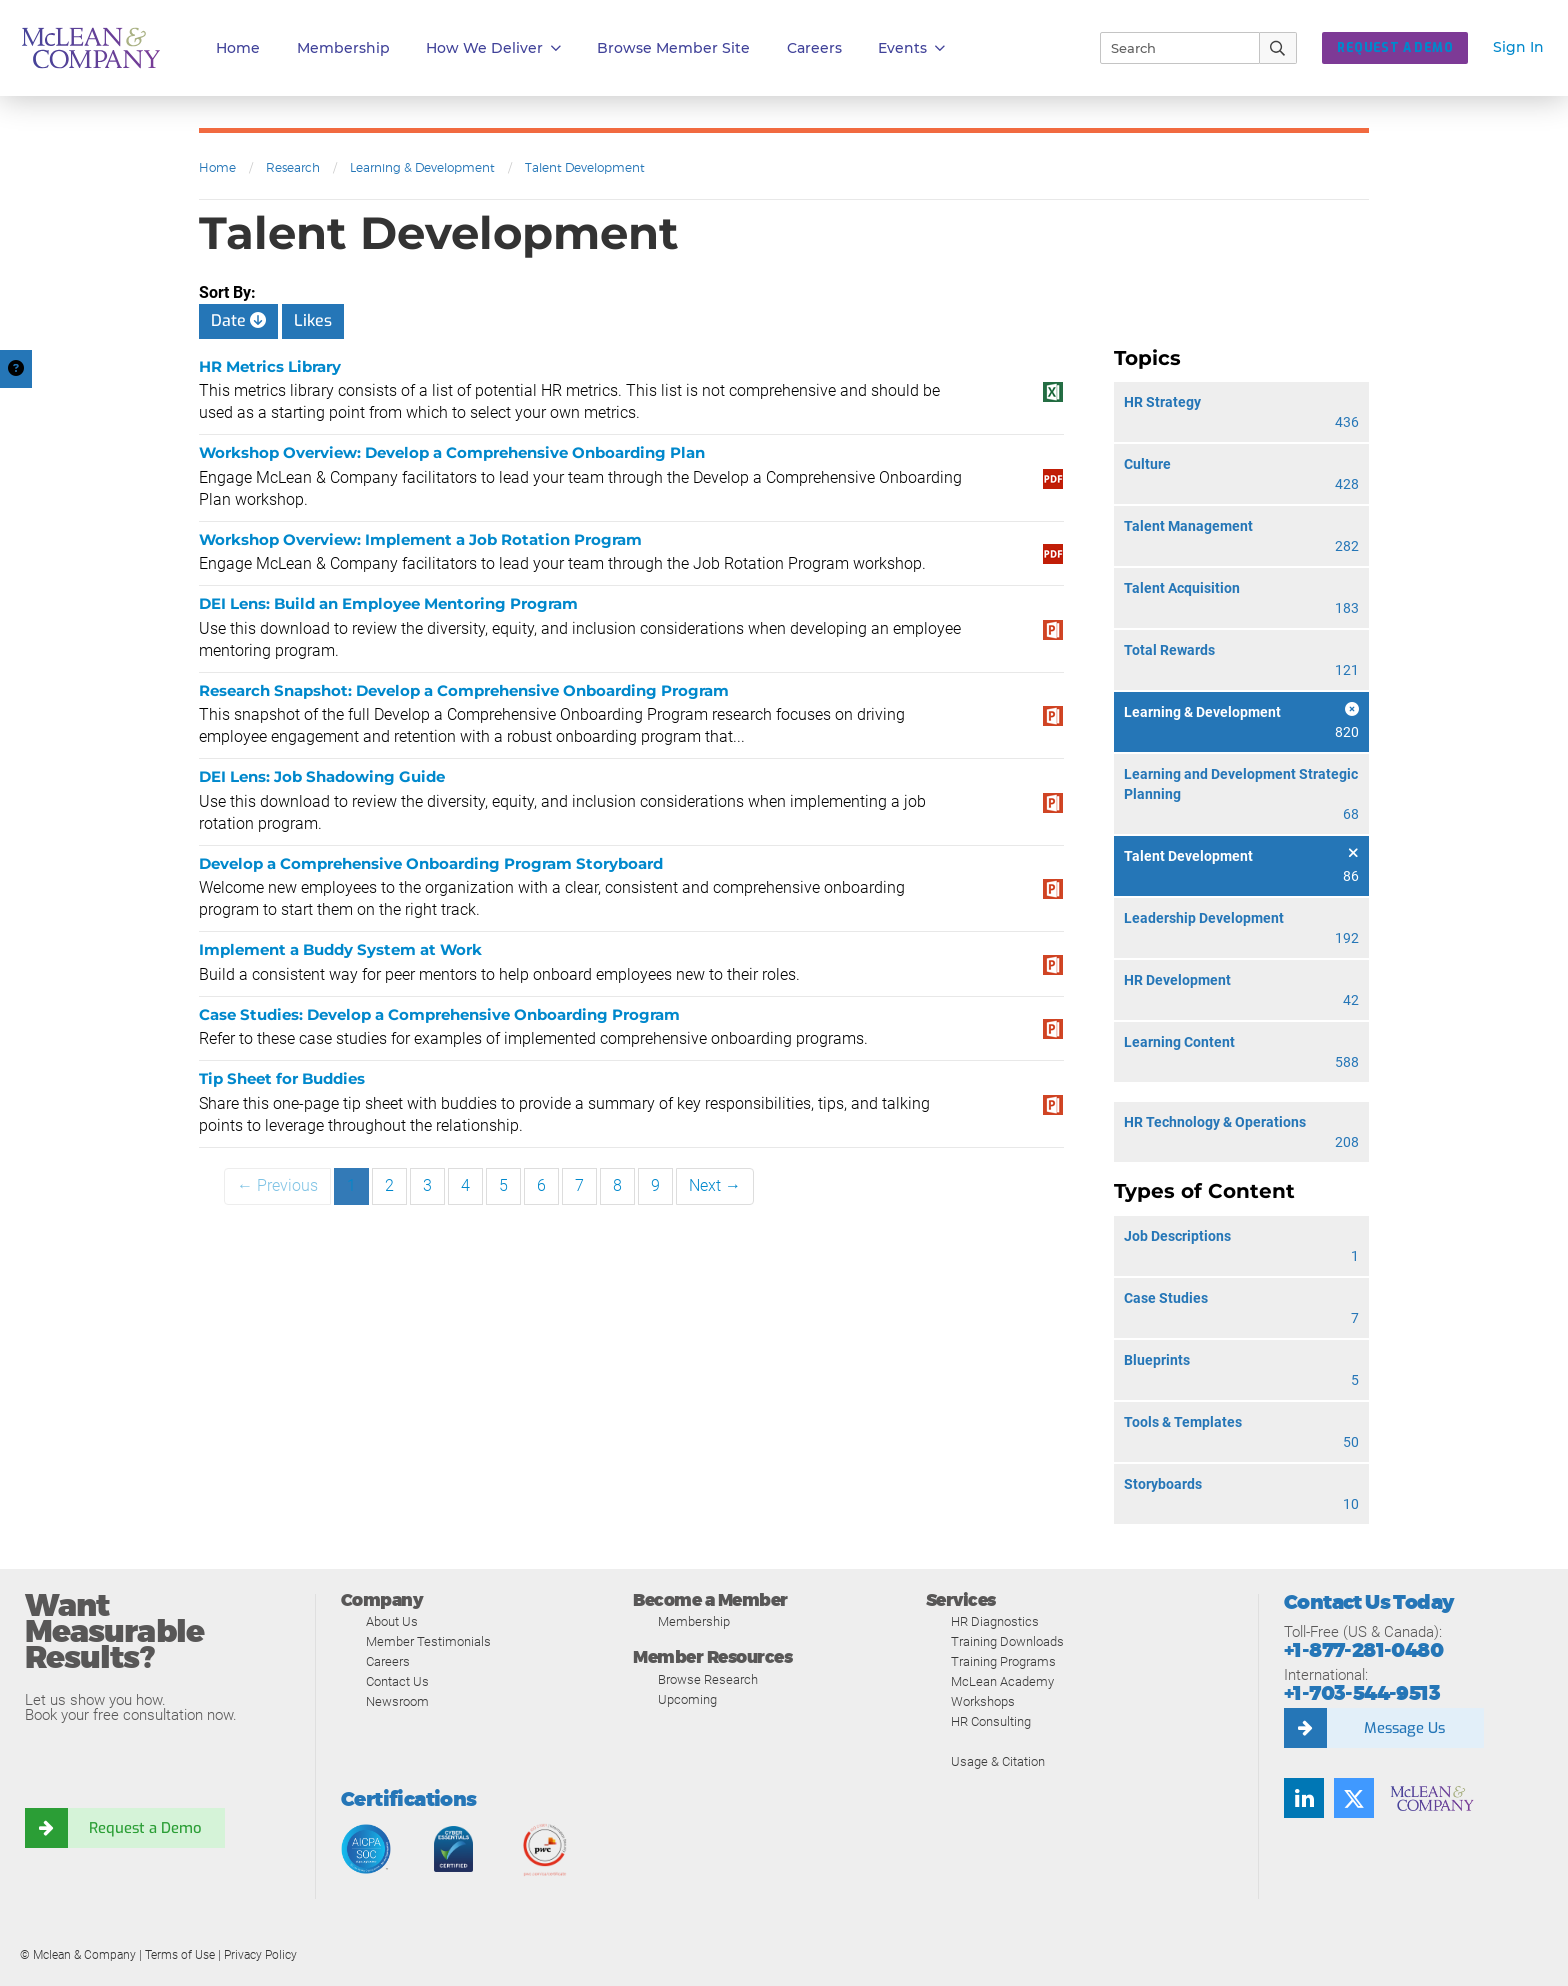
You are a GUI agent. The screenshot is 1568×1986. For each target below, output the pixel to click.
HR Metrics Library (270, 366)
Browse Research (708, 1679)
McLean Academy (1002, 1681)
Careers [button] (814, 48)
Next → (715, 1185)
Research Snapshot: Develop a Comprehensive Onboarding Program (464, 690)
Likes (313, 320)
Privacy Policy (260, 1955)
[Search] (1171, 48)
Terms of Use (180, 1955)
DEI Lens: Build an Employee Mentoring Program (388, 603)
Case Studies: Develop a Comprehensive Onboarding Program (439, 1014)
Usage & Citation (998, 1761)
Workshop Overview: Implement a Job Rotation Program (420, 539)
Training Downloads (1007, 1641)
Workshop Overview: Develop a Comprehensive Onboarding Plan (452, 452)
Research (293, 167)
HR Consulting (991, 1721)
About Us (392, 1621)
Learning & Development (422, 167)
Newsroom (397, 1701)
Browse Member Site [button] (673, 48)
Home (238, 48)
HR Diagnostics (995, 1621)
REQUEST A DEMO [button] (1395, 48)
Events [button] (911, 48)
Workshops (983, 1701)
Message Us (1404, 1728)
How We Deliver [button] (493, 48)
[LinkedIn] (1304, 1798)
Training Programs (1003, 1661)
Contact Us (397, 1681)
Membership (343, 48)
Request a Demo (145, 1828)
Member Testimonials (428, 1641)
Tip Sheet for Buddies (282, 1078)
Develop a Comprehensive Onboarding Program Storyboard (431, 863)
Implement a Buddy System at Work (340, 949)
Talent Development (585, 167)
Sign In (1518, 47)
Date (238, 320)
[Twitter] (1354, 1798)
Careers (388, 1661)
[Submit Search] (1278, 48)
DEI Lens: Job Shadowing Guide (322, 776)
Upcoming (687, 1699)
